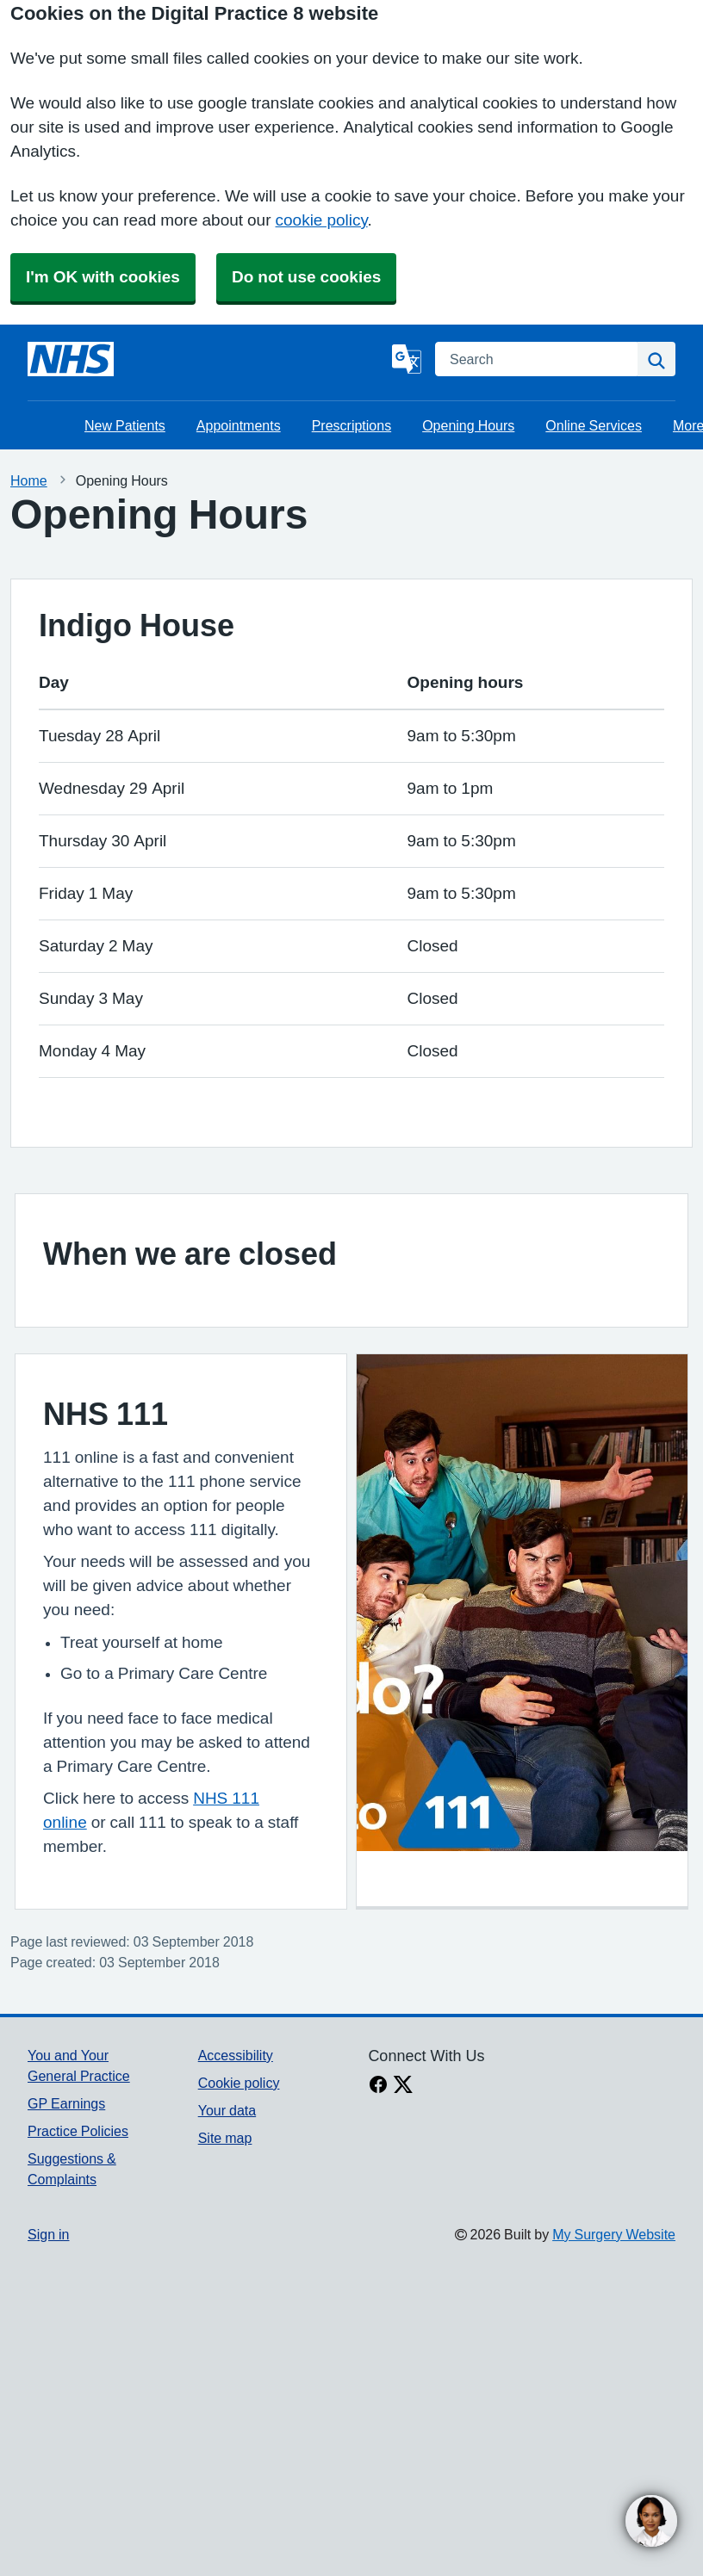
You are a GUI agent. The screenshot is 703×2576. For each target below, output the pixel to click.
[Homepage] (71, 359)
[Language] (406, 359)
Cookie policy (239, 2083)
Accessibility (235, 2055)
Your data (227, 2110)
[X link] (403, 2086)
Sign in (48, 2234)
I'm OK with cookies (103, 277)
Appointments (238, 425)
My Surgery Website (613, 2234)
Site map (225, 2138)
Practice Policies (78, 2131)
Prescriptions (351, 425)
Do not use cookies (306, 277)
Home (28, 480)
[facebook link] (378, 2086)
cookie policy (322, 220)
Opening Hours (468, 425)
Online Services (593, 425)
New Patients (124, 425)
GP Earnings (66, 2103)
